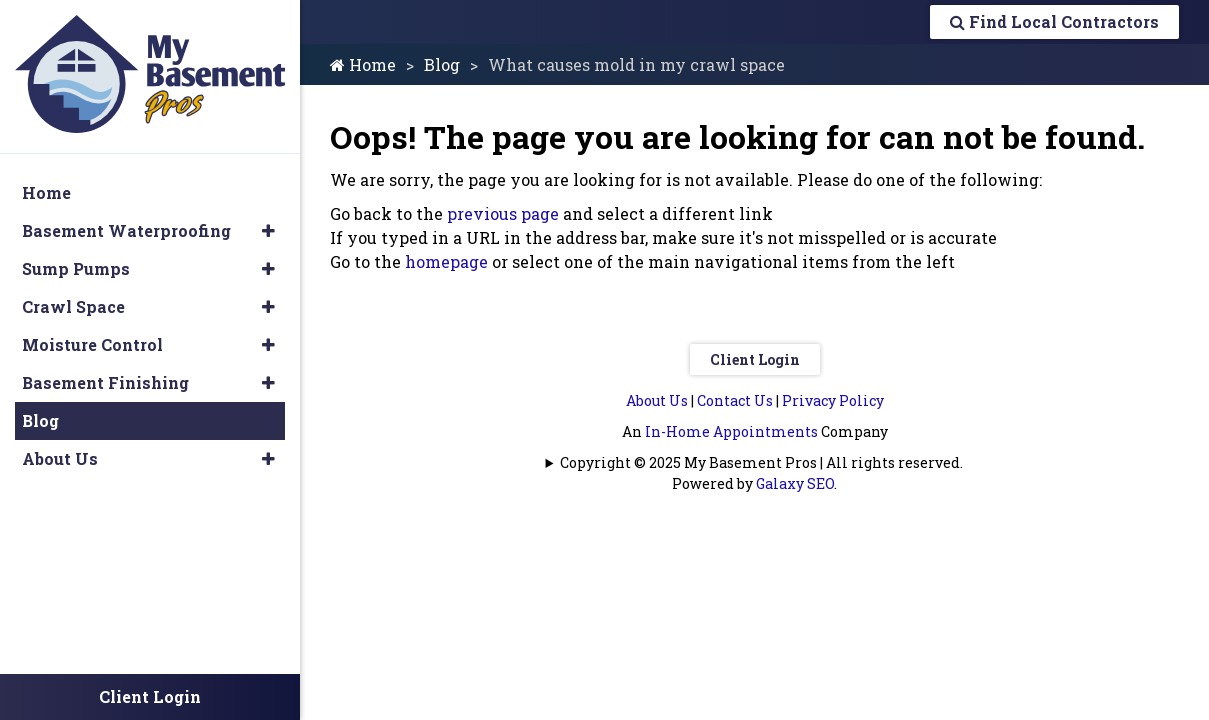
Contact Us (735, 400)
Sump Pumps (76, 268)
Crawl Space (73, 306)
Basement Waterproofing (126, 230)
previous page (503, 213)
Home (363, 64)
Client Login (755, 359)
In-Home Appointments (731, 431)
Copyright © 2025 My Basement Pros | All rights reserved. (761, 462)
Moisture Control (92, 344)
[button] (268, 231)
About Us (657, 400)
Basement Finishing (105, 382)
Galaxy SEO (795, 483)
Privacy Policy (833, 400)
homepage (446, 261)
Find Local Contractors (1054, 21)
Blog (442, 64)
